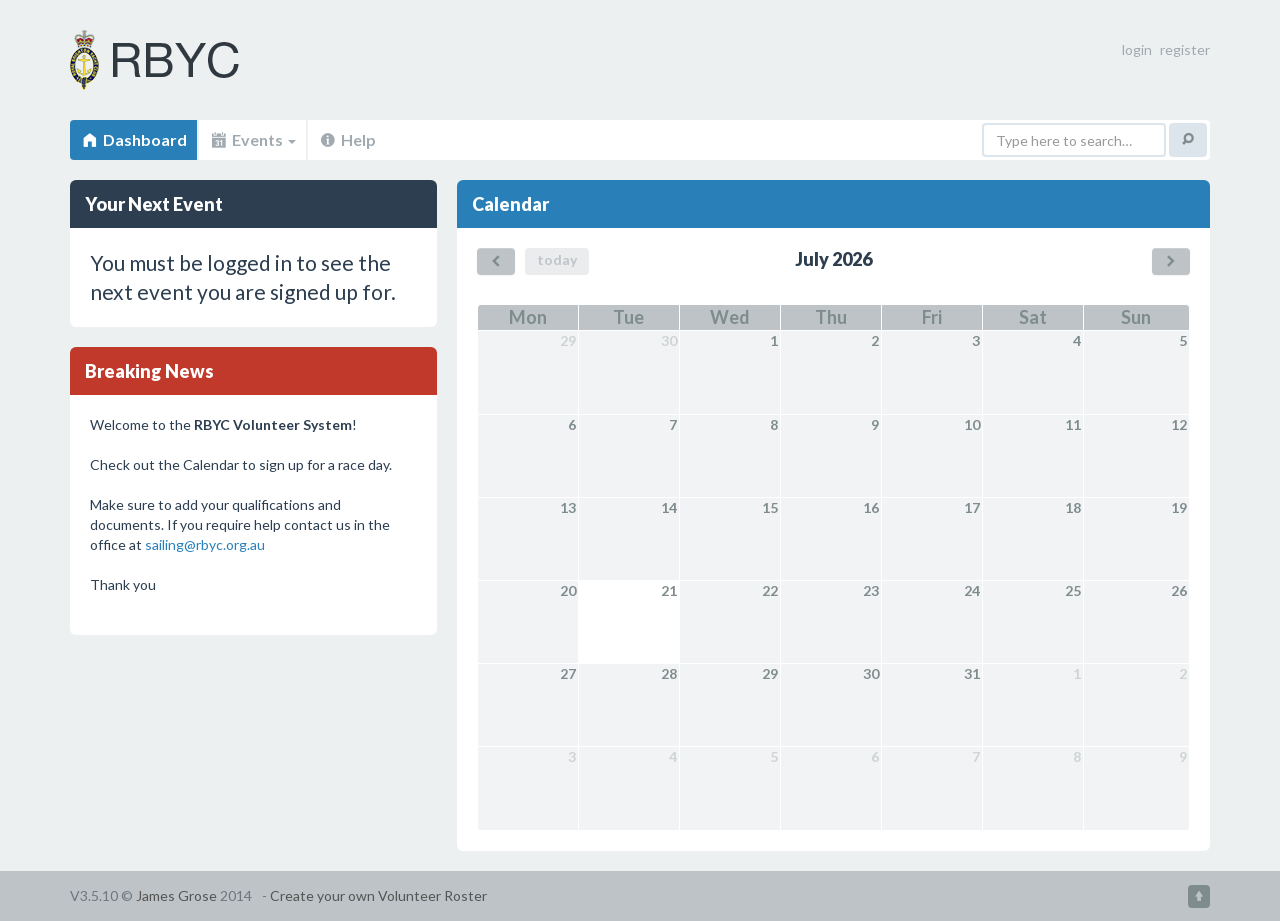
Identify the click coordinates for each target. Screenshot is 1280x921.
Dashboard (133, 139)
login (1137, 49)
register (1185, 49)
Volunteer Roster (180, 60)
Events (252, 139)
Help (347, 139)
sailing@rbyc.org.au (205, 544)
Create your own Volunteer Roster (378, 895)
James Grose (176, 895)
